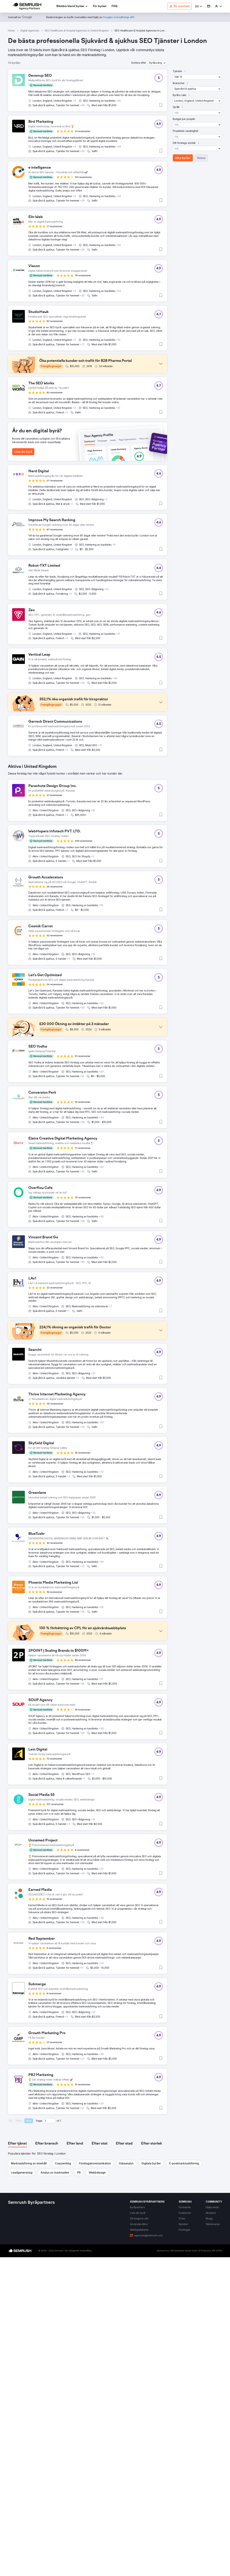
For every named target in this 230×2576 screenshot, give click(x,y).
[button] (198, 6)
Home (11, 30)
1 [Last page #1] (60, 2439)
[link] (100, 6)
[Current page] (49, 2439)
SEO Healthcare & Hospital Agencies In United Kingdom (77, 30)
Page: (39, 2439)
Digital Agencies (29, 30)
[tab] (17, 2462)
